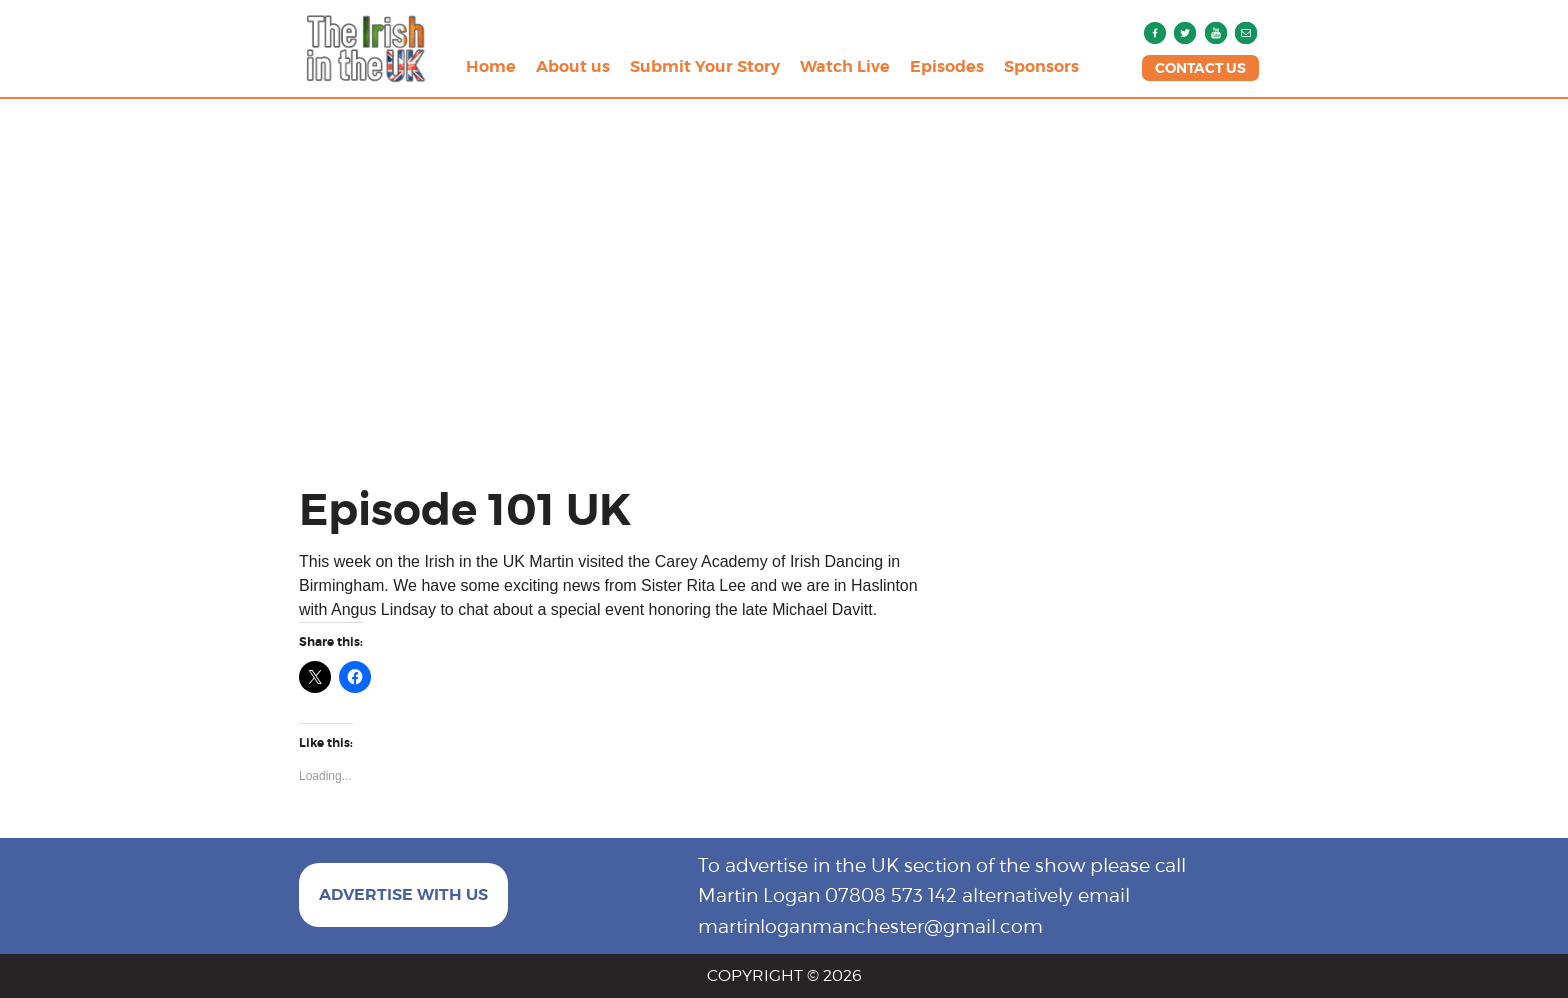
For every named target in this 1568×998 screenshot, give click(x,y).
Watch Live (845, 66)
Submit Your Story (705, 66)
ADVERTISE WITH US (403, 894)
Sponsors (1041, 66)
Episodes (947, 66)
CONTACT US (1200, 68)
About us (573, 66)
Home (491, 66)
